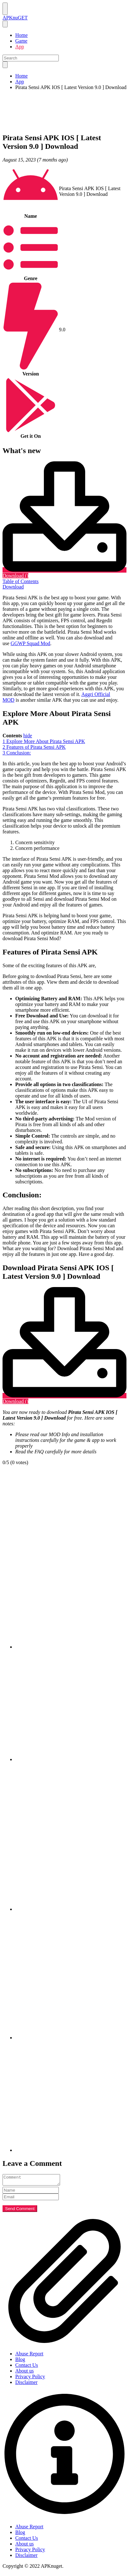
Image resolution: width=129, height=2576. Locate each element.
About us (24, 2372)
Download (13, 586)
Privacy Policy (30, 2378)
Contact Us (26, 2367)
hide (27, 735)
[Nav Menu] (5, 9)
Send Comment (20, 2210)
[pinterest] (70, 1909)
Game (21, 41)
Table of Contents (21, 581)
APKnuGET (15, 17)
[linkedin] (70, 2037)
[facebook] (70, 1647)
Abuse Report (29, 2355)
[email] (70, 2150)
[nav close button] (5, 24)
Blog (20, 2361)
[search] (5, 64)
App (19, 46)
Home (21, 35)
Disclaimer (26, 2384)
